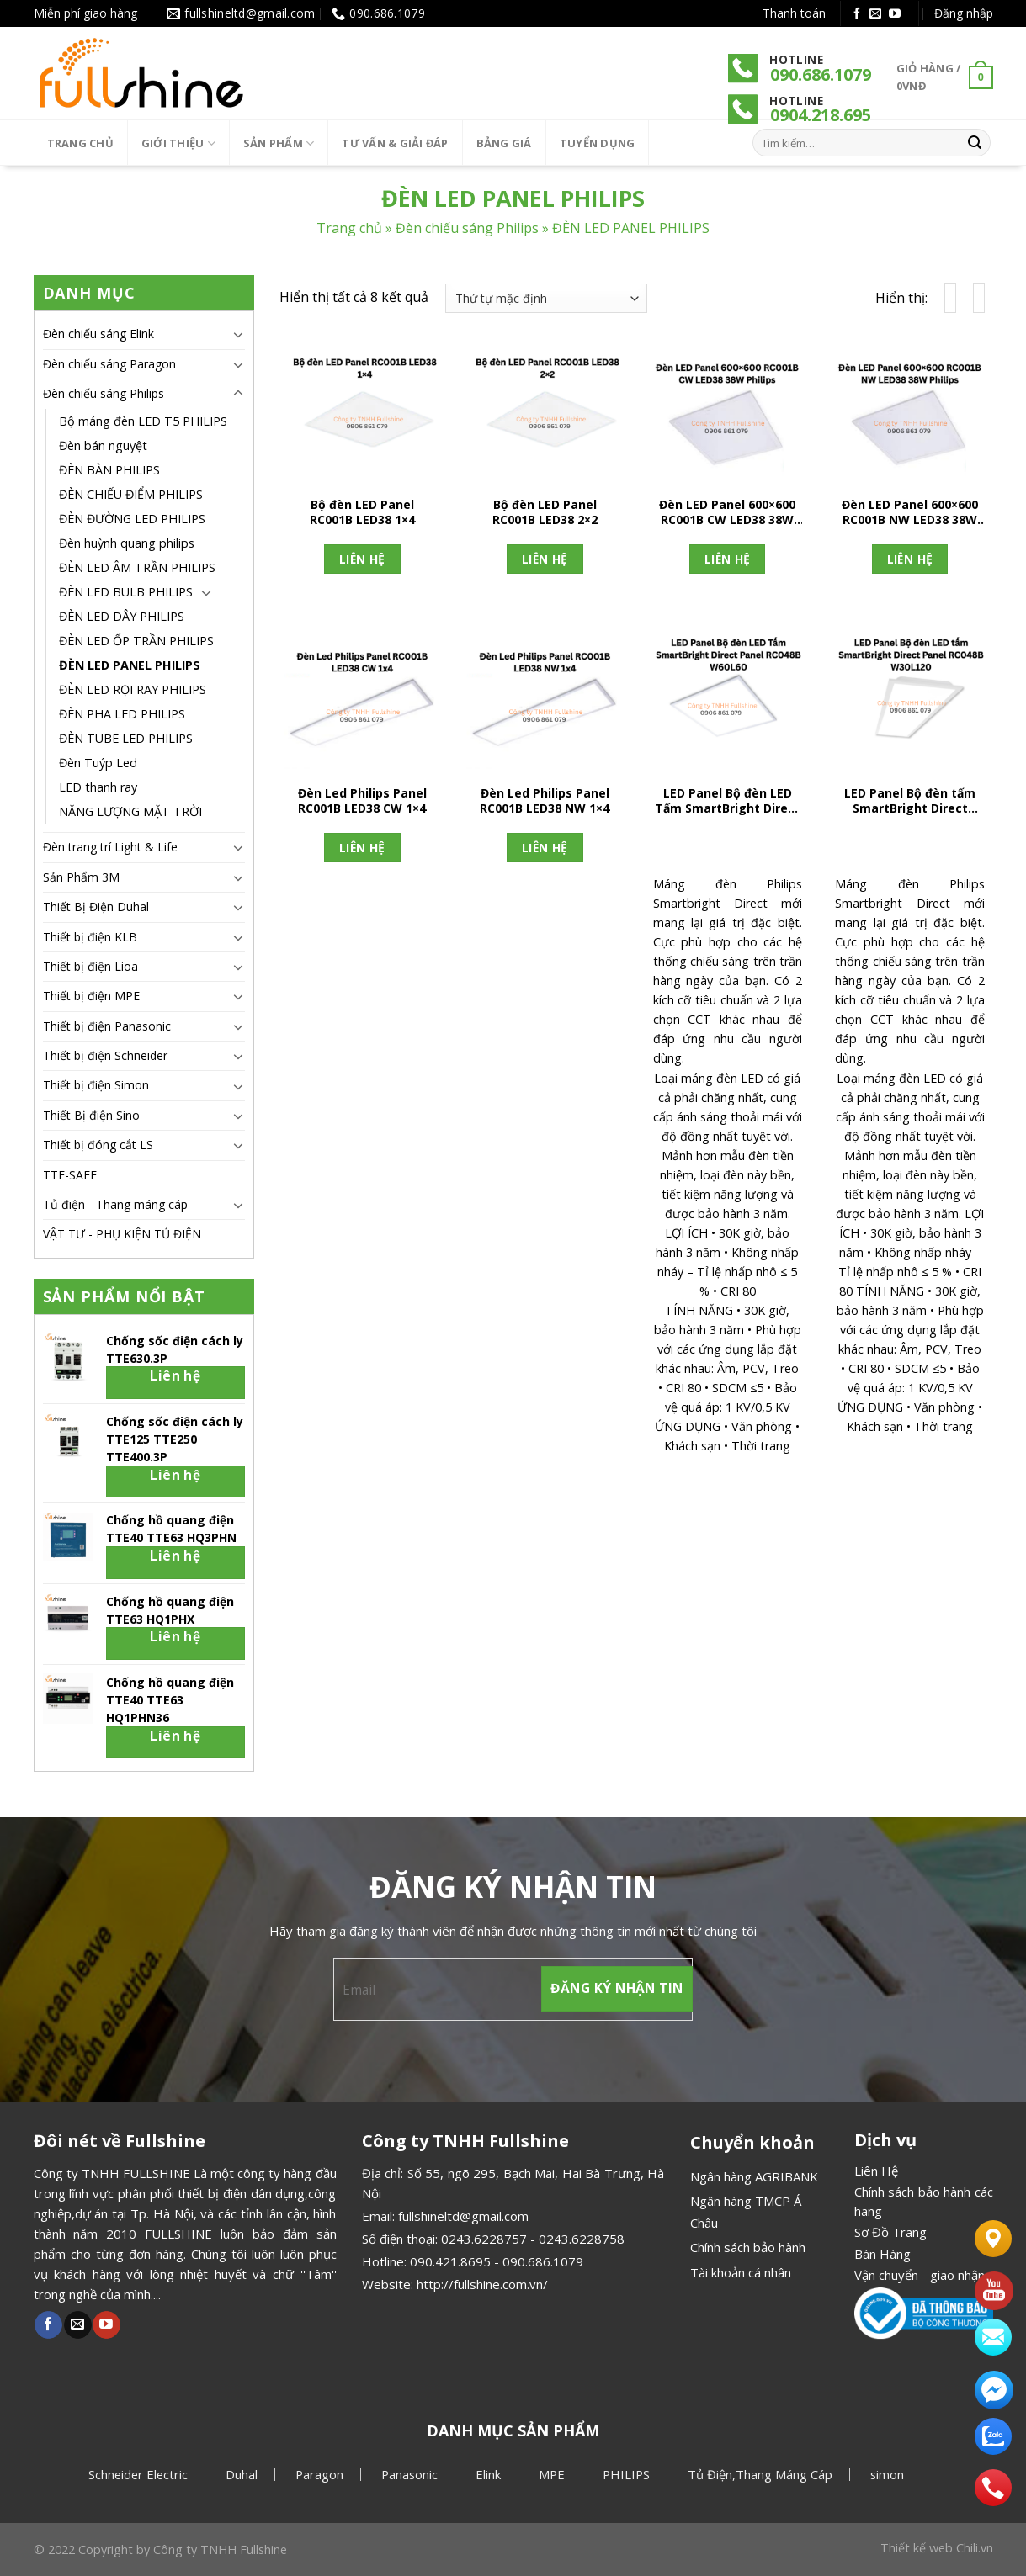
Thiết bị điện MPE (91, 996)
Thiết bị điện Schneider (105, 1055)
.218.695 (839, 114)
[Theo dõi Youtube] (895, 14)
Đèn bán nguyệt (103, 445)
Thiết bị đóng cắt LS (98, 1145)
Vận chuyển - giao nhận (919, 2274)
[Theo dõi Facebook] (857, 14)
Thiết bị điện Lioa (90, 966)
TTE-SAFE (70, 1175)
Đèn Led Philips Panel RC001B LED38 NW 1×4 (544, 801)
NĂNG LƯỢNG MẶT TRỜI (130, 811)
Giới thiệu (178, 143)
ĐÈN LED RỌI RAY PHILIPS (132, 689)
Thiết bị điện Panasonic (107, 1026)
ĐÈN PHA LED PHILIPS (122, 714)
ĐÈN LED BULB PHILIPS (126, 592)
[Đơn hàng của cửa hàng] (546, 298)
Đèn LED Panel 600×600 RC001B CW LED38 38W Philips (727, 514)
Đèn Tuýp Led (98, 763)
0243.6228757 (484, 2238)
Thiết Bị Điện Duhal (96, 906)
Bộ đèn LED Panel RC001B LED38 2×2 (545, 512)
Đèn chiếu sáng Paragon (109, 364)
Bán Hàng (882, 2253)
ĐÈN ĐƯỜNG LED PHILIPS (132, 519)
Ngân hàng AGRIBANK (754, 2176)
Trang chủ (80, 143)
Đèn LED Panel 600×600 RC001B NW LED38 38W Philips (910, 514)
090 (784, 114)
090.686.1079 (820, 74)
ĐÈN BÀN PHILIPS (109, 470)
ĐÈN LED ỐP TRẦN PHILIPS (136, 641)
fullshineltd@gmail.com (463, 2216)
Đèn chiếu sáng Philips (467, 229)
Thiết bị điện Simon (96, 1085)
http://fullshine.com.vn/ (482, 2284)
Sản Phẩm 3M (81, 877)
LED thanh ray (98, 787)
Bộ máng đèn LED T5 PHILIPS (143, 421)
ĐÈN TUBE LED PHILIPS (126, 738)
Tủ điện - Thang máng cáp (115, 1204)
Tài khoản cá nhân (740, 2272)
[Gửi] (974, 143)
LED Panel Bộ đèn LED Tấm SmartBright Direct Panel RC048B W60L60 (727, 802)
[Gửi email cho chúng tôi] (875, 14)
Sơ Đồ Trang (890, 2232)
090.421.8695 (450, 2261)
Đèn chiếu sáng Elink (98, 334)
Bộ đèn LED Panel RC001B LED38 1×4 (362, 512)
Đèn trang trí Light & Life (110, 847)
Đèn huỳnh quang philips (126, 543)
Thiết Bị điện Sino (91, 1115)
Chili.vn (974, 2548)
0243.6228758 (582, 2238)
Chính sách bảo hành (747, 2247)
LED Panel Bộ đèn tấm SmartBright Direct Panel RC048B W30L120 (910, 802)
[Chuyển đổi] (238, 334)
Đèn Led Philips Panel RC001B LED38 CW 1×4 (362, 801)
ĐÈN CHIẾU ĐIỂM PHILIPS (131, 494)
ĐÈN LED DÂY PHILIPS (121, 616)
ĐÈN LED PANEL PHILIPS (129, 665)
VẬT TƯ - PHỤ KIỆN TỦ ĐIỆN (122, 1234)
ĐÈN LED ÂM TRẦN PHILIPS (137, 567)
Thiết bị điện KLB (90, 937)
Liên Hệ (876, 2170)
